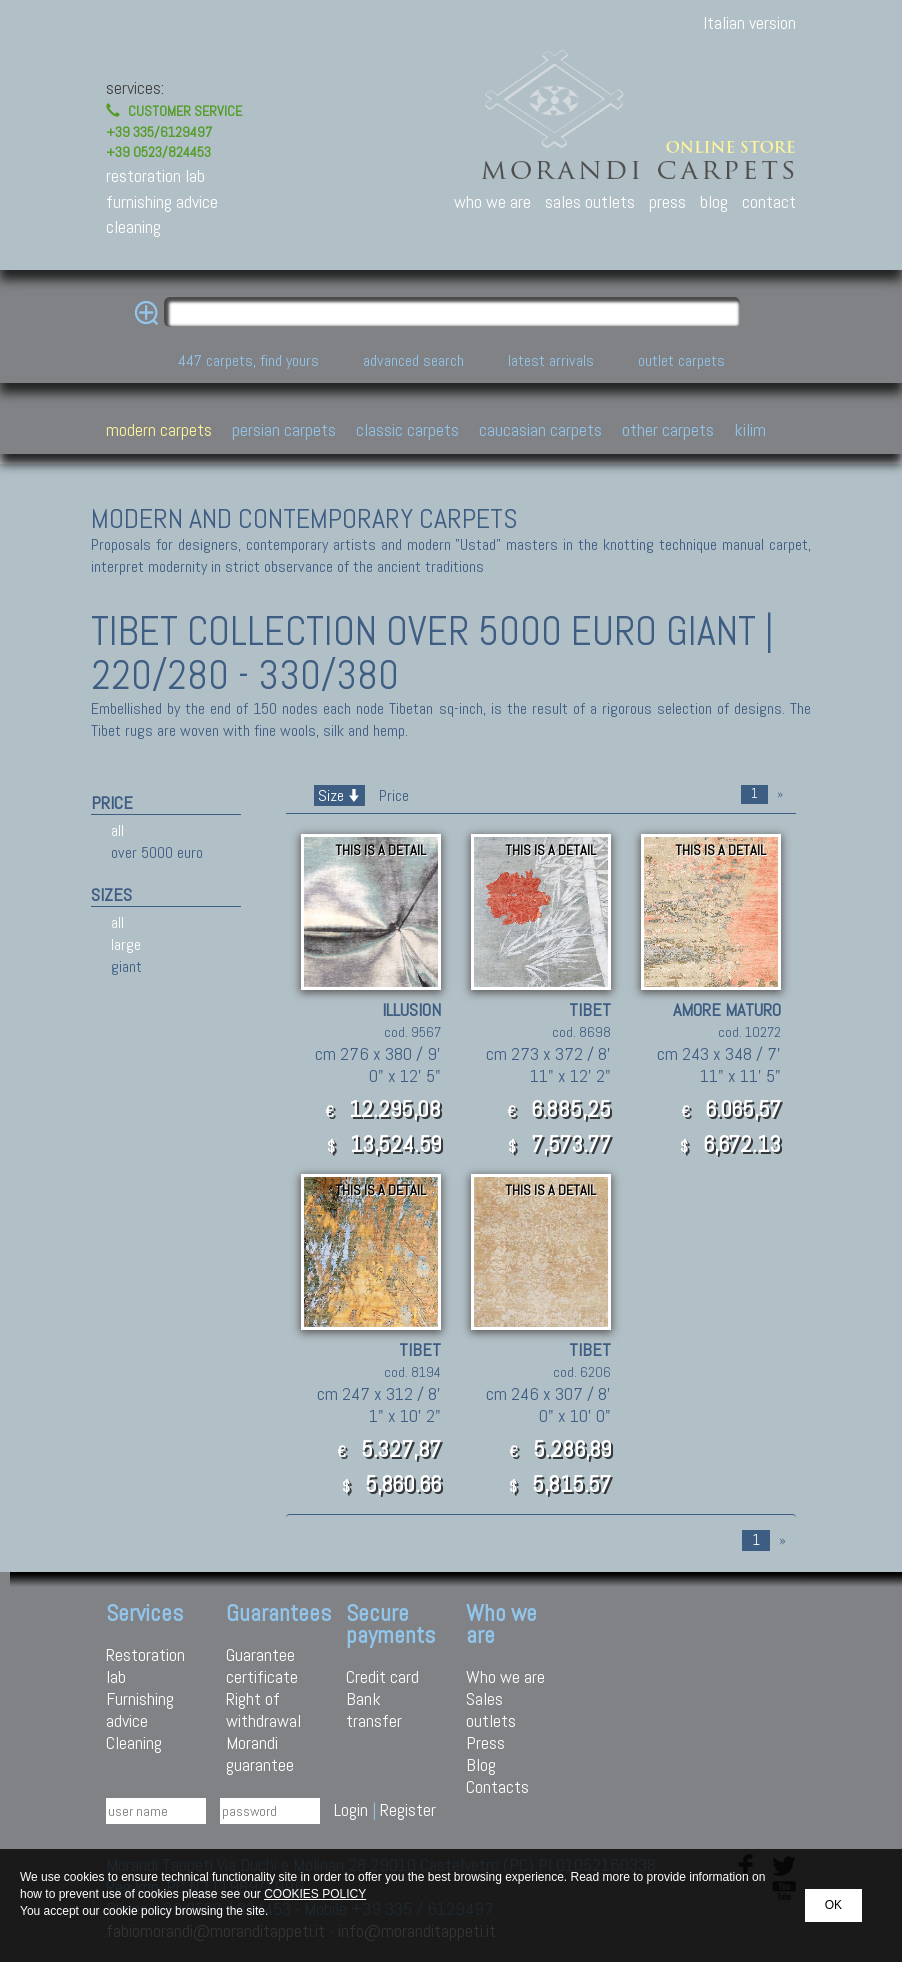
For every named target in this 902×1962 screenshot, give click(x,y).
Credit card (382, 1676)
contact (769, 201)
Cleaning (134, 1742)
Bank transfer (374, 1709)
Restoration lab (145, 1665)
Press (485, 1742)
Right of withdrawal (263, 1709)
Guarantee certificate (262, 1665)
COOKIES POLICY (315, 1894)
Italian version (749, 22)
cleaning (133, 226)
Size (339, 795)
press (667, 201)
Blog (481, 1764)
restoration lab (155, 175)
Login (351, 1809)
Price (392, 795)
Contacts (497, 1786)
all (117, 830)
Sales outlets (491, 1709)
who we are (492, 201)
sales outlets (590, 201)
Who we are (505, 1676)
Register (408, 1809)
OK (833, 1905)
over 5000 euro (157, 852)
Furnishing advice (140, 1709)
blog (714, 201)
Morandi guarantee (260, 1753)
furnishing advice (162, 201)
